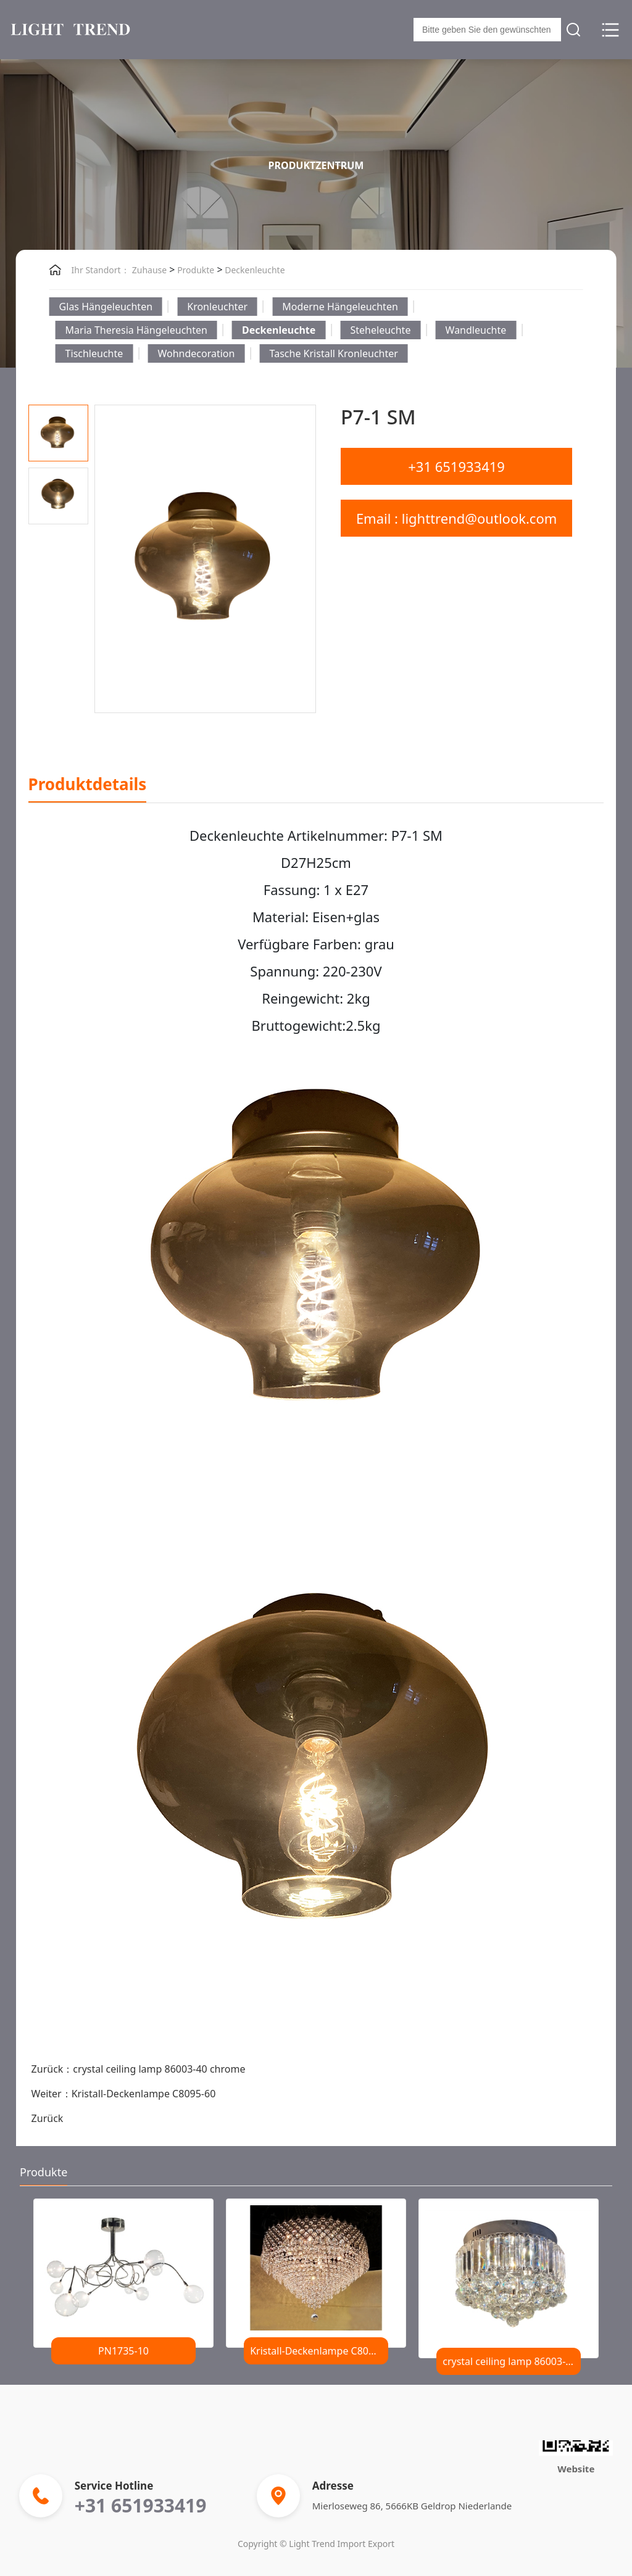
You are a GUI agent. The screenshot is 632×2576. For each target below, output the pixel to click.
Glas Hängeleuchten (105, 306)
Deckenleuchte (254, 270)
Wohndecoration (196, 353)
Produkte (194, 270)
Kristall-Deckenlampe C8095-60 (144, 2093)
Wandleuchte (476, 330)
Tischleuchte (94, 353)
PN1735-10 (123, 2351)
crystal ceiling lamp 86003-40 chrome (159, 2069)
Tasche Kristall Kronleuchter (334, 353)
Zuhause (149, 270)
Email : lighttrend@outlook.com (456, 518)
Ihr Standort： (101, 270)
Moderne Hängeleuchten (340, 306)
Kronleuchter (217, 306)
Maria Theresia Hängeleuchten (136, 330)
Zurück (47, 2118)
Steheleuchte (381, 330)
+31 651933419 (456, 466)
